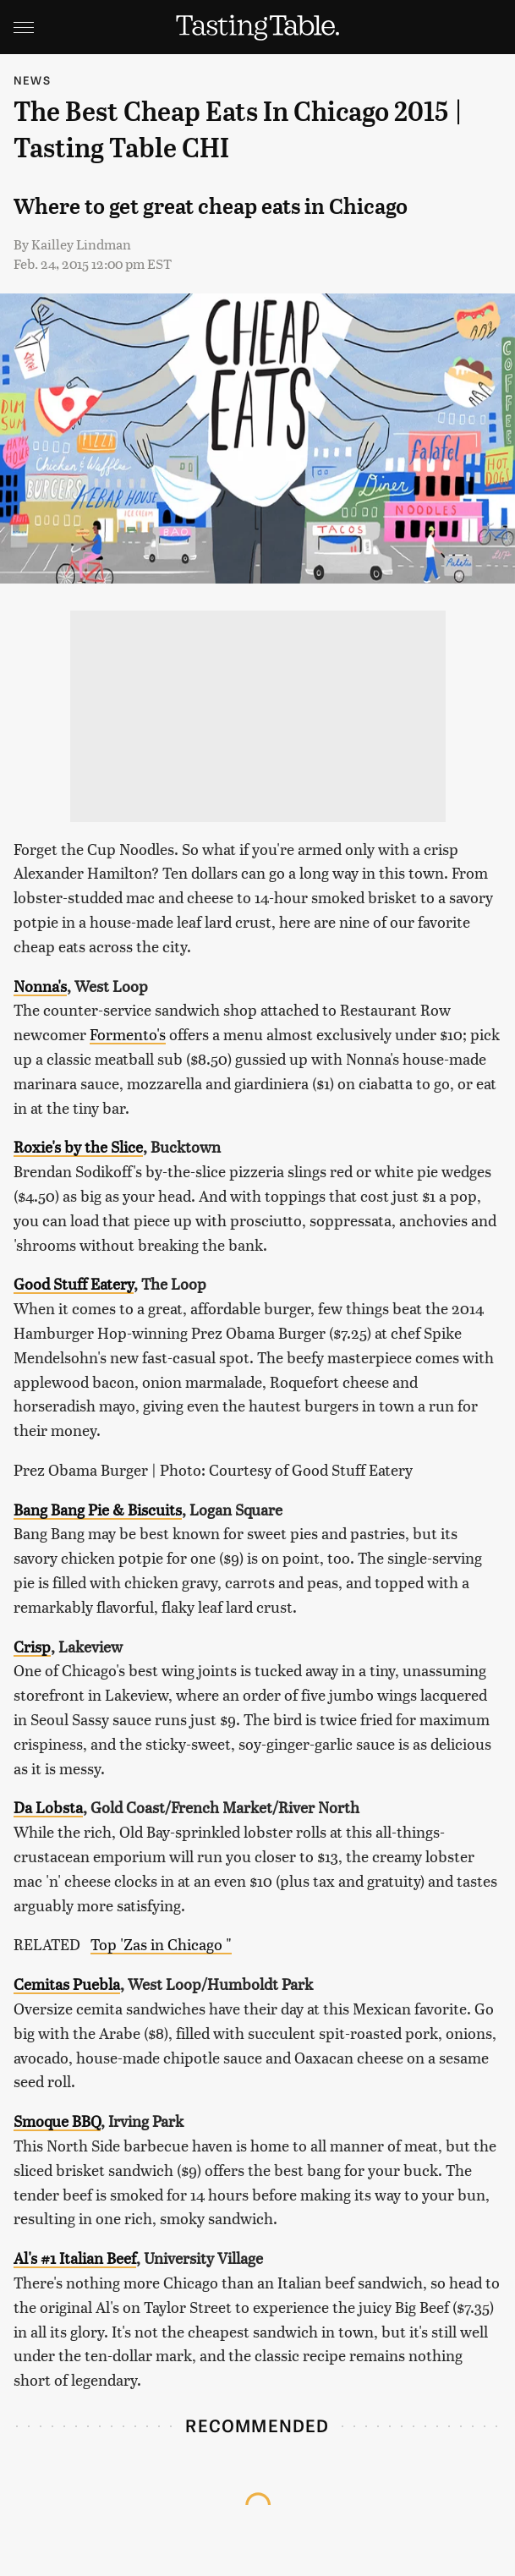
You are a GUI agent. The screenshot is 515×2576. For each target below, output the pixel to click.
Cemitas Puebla (67, 1983)
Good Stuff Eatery (74, 1283)
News (32, 79)
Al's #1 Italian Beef (75, 2257)
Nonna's (40, 985)
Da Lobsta (48, 1806)
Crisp (32, 1646)
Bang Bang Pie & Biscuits (98, 1509)
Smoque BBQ (57, 2120)
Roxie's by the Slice (78, 1146)
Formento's (128, 1033)
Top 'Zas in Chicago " (161, 1943)
